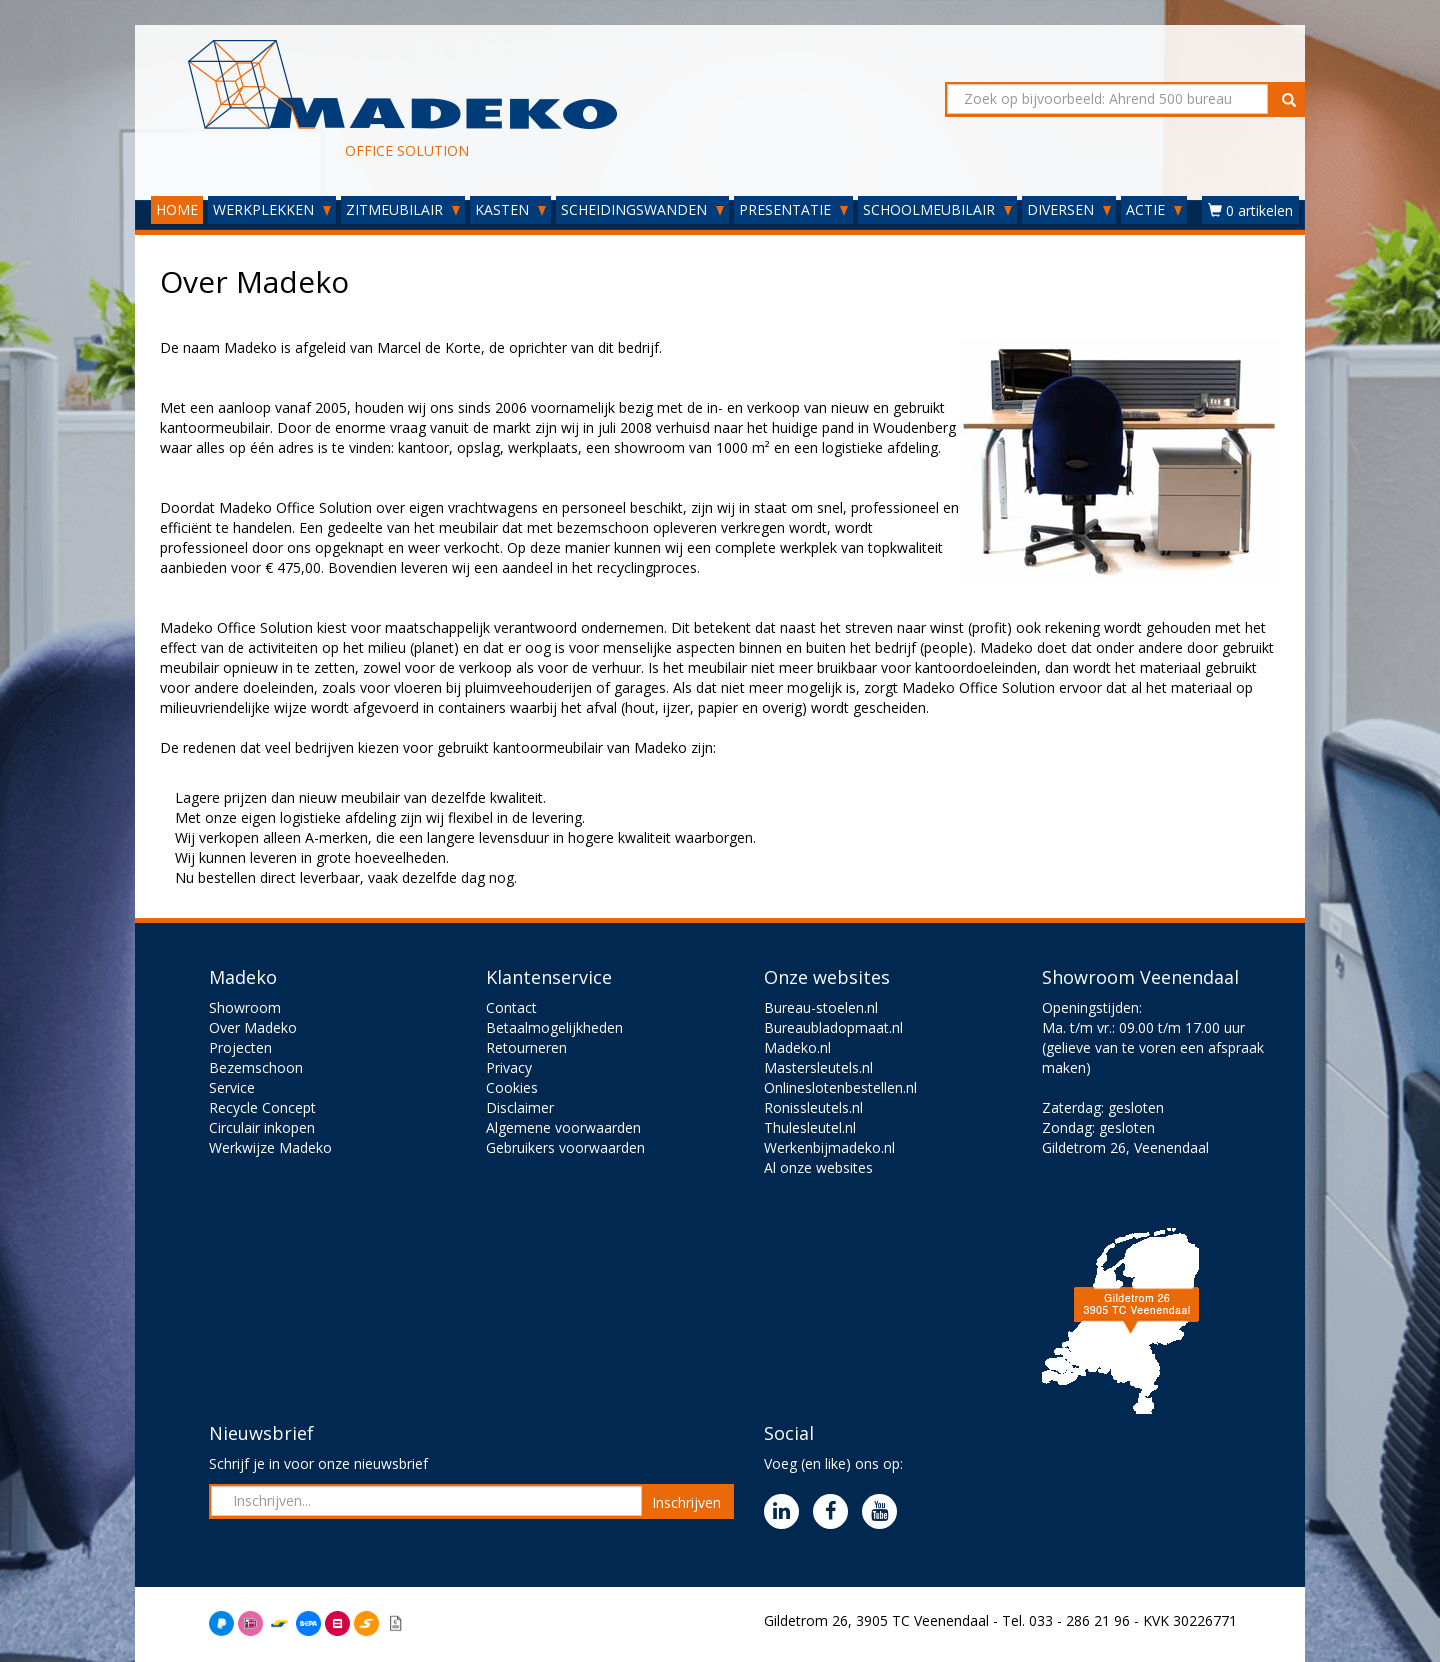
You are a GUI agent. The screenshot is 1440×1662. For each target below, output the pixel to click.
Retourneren (526, 1047)
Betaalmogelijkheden (554, 1027)
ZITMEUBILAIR (403, 209)
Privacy (509, 1067)
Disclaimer (520, 1107)
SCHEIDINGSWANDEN (642, 209)
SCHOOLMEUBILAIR (937, 209)
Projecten (240, 1047)
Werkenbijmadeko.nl (829, 1147)
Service (232, 1087)
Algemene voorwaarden (563, 1127)
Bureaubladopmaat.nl (833, 1027)
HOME (177, 209)
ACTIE (1154, 209)
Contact (511, 1007)
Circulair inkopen (262, 1127)
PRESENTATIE (793, 209)
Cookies (512, 1087)
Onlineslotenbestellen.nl (840, 1087)
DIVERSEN (1069, 209)
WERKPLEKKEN (272, 209)
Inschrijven (686, 1502)
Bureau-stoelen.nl (821, 1007)
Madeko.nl (797, 1047)
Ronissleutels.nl (813, 1107)
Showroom (245, 1007)
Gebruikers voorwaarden (565, 1147)
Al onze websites (818, 1167)
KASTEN (510, 209)
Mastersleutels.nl (818, 1067)
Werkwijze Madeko (270, 1147)
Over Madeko (253, 1027)
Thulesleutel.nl (810, 1127)
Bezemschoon (256, 1067)
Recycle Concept (262, 1107)
